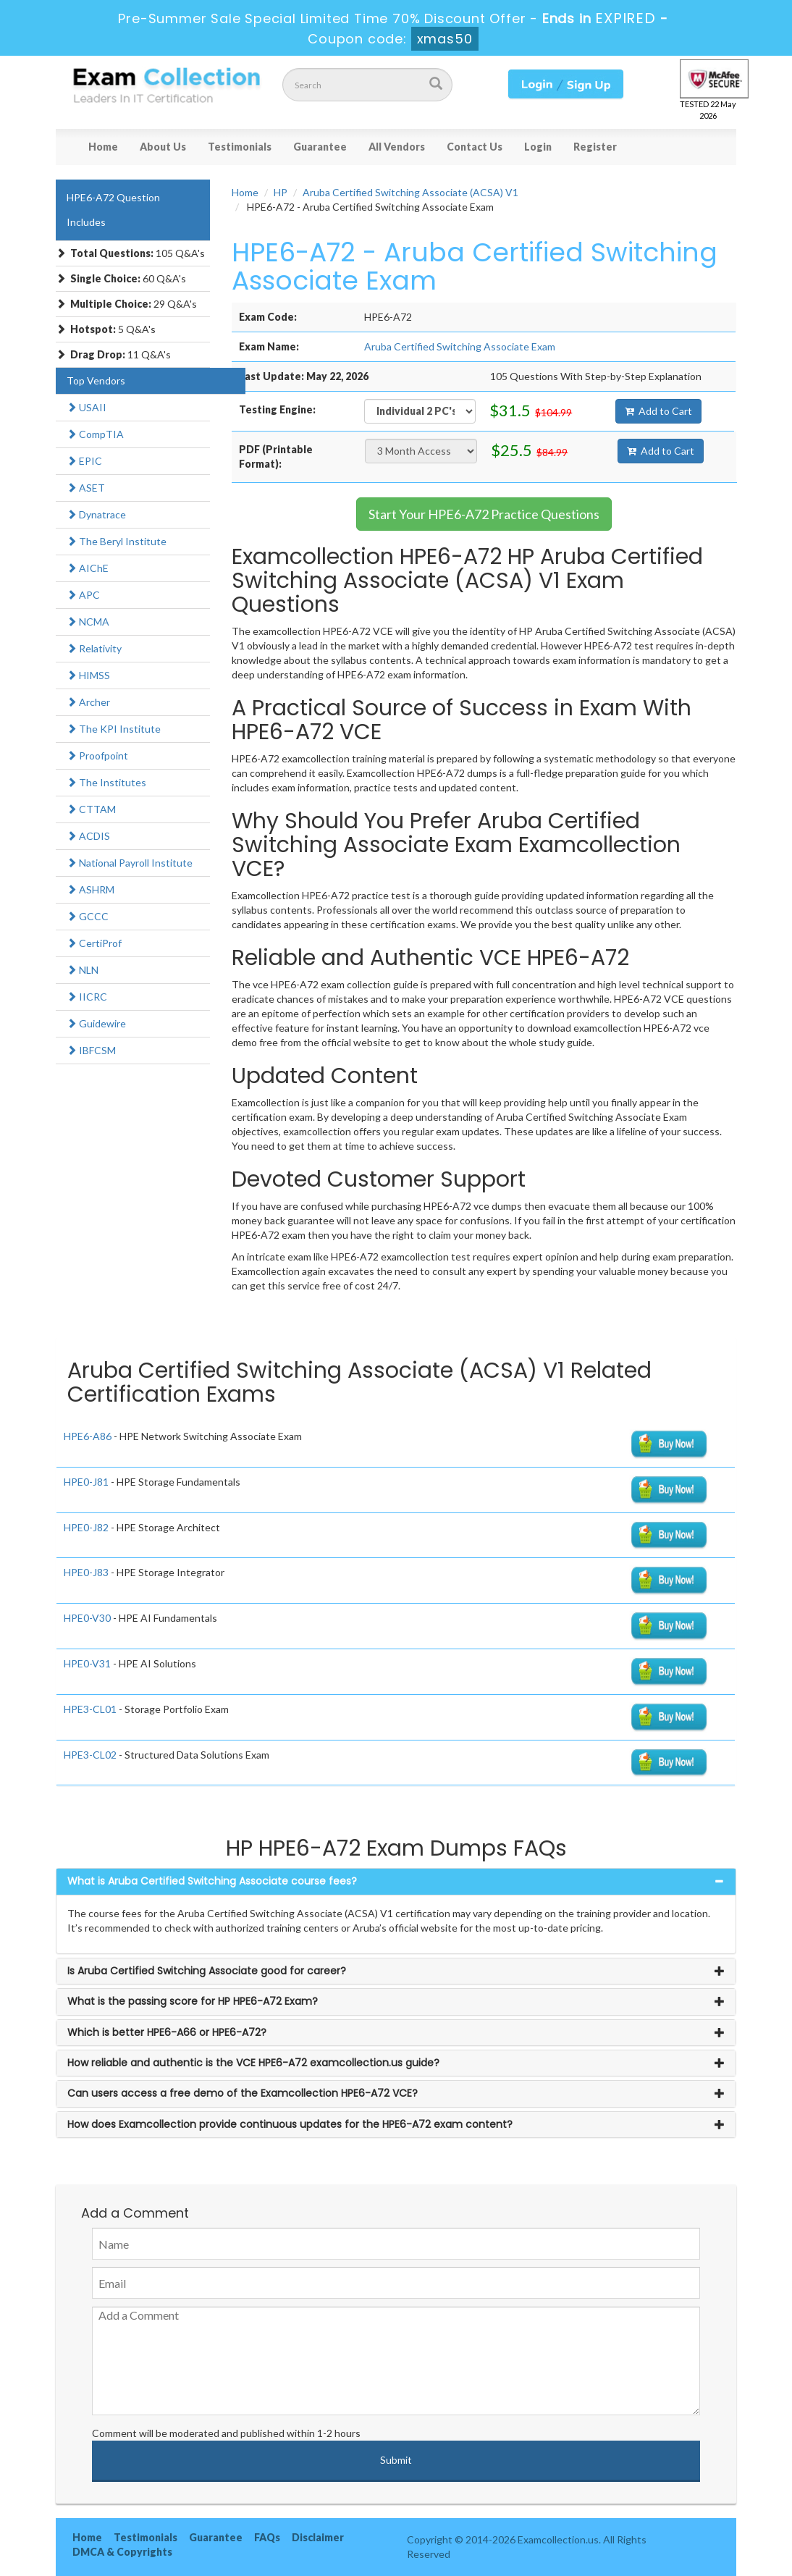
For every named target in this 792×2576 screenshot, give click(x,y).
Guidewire (96, 1023)
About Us (163, 146)
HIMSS (88, 675)
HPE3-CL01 (90, 1709)
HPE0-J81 (86, 1482)
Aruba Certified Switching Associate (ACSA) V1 (410, 192)
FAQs (267, 2537)
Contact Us (474, 146)
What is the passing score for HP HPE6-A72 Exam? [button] (192, 2001)
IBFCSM (91, 1050)
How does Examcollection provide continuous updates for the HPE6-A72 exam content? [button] (290, 2124)
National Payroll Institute (130, 862)
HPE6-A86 (87, 1436)
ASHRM (90, 889)
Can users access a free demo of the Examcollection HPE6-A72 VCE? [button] (242, 2093)
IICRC (87, 996)
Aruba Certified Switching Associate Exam (459, 346)
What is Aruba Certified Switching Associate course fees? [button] (212, 1881)
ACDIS (88, 836)
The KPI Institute (114, 729)
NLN (82, 970)
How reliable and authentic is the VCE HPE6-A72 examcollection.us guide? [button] (253, 2062)
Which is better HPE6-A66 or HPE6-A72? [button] (166, 2032)
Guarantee (320, 146)
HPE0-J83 (86, 1572)
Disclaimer (318, 2537)
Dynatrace (96, 514)
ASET (86, 487)
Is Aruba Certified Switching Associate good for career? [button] (206, 1970)
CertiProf (94, 943)
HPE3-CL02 (90, 1754)
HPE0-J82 (86, 1527)
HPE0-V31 (87, 1663)
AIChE (88, 568)
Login (538, 146)
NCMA (88, 621)
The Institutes (106, 782)
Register (595, 146)
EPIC (84, 461)
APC (83, 595)
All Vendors (396, 146)
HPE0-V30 (87, 1618)
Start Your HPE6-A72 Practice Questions (483, 514)
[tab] (396, 1881)
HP (280, 192)
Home (103, 146)
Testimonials (239, 146)
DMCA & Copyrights (122, 2552)
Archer (88, 702)
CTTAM (91, 809)
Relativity (94, 648)
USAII (86, 407)
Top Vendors (96, 380)
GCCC (88, 916)
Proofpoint (97, 755)
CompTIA (95, 434)
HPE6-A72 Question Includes (113, 209)
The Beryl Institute (117, 541)
